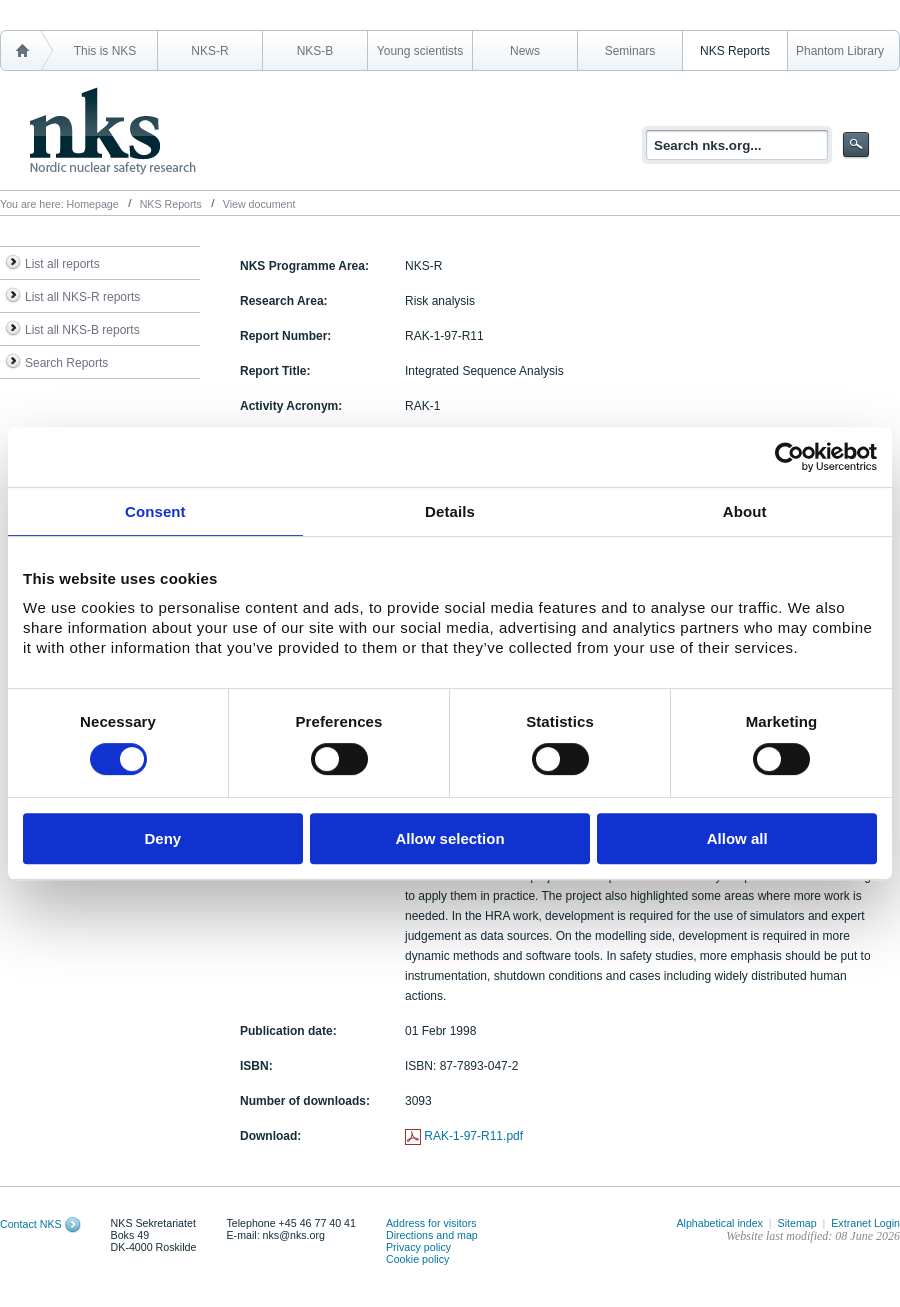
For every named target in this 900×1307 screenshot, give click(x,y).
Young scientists (420, 51)
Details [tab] (450, 511)
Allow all (737, 838)
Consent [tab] (155, 511)
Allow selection (449, 838)
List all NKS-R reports (82, 297)
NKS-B (315, 51)
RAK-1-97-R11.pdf (473, 1136)
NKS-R (209, 51)
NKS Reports (735, 51)
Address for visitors (431, 1223)
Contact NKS (31, 1224)
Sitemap (797, 1223)
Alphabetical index (719, 1223)
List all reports (62, 264)
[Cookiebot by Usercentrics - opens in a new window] (789, 457)
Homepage (93, 204)
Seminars (630, 51)
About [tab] (745, 511)
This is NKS (105, 51)
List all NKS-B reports (82, 330)
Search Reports (66, 363)
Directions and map (432, 1235)
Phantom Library (840, 51)
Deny (162, 838)
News (525, 51)
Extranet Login (865, 1223)
